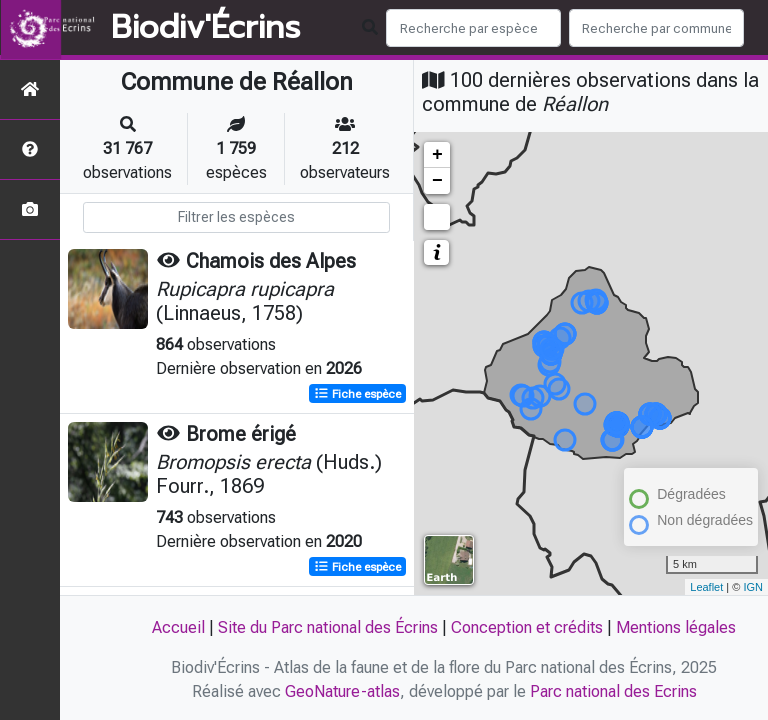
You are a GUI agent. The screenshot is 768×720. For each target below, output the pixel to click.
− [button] (437, 181)
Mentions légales (676, 627)
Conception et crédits (527, 627)
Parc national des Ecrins (613, 691)
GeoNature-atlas (342, 691)
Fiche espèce (357, 394)
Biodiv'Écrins (205, 28)
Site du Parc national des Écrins (328, 627)
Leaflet (706, 587)
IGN (753, 587)
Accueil (178, 627)
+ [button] (437, 155)
